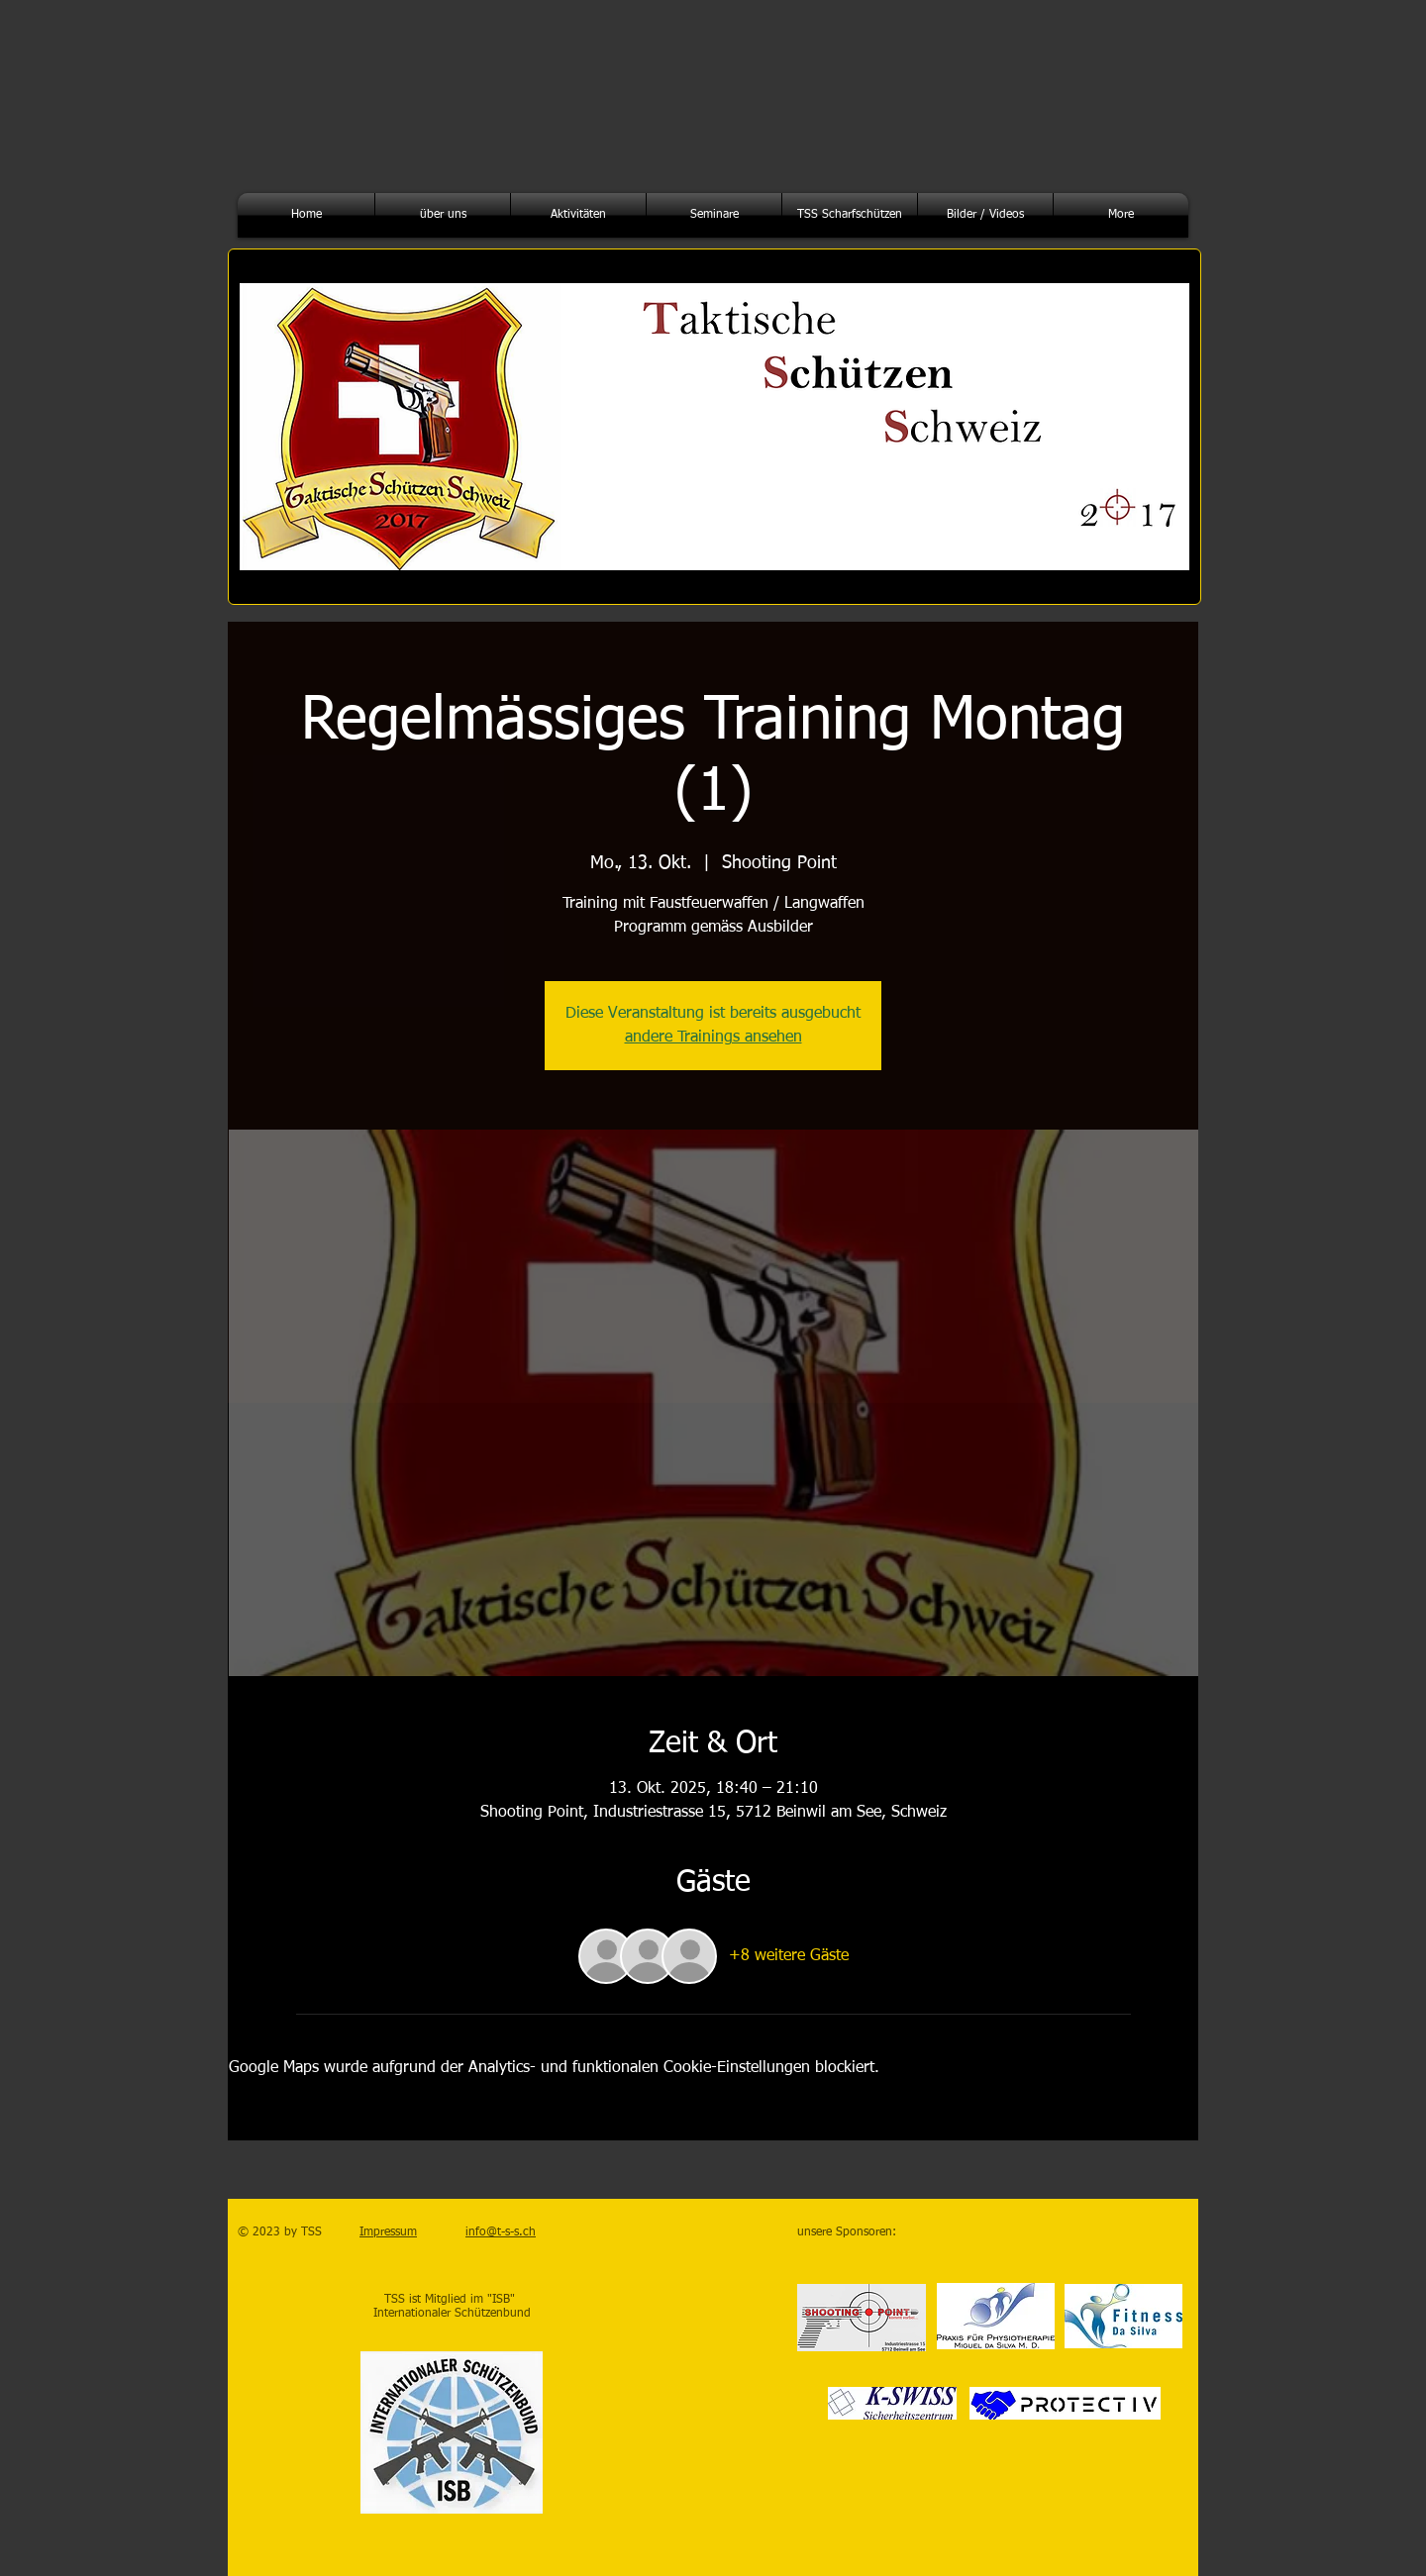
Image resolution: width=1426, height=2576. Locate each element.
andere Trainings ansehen (713, 1037)
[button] (442, 215)
